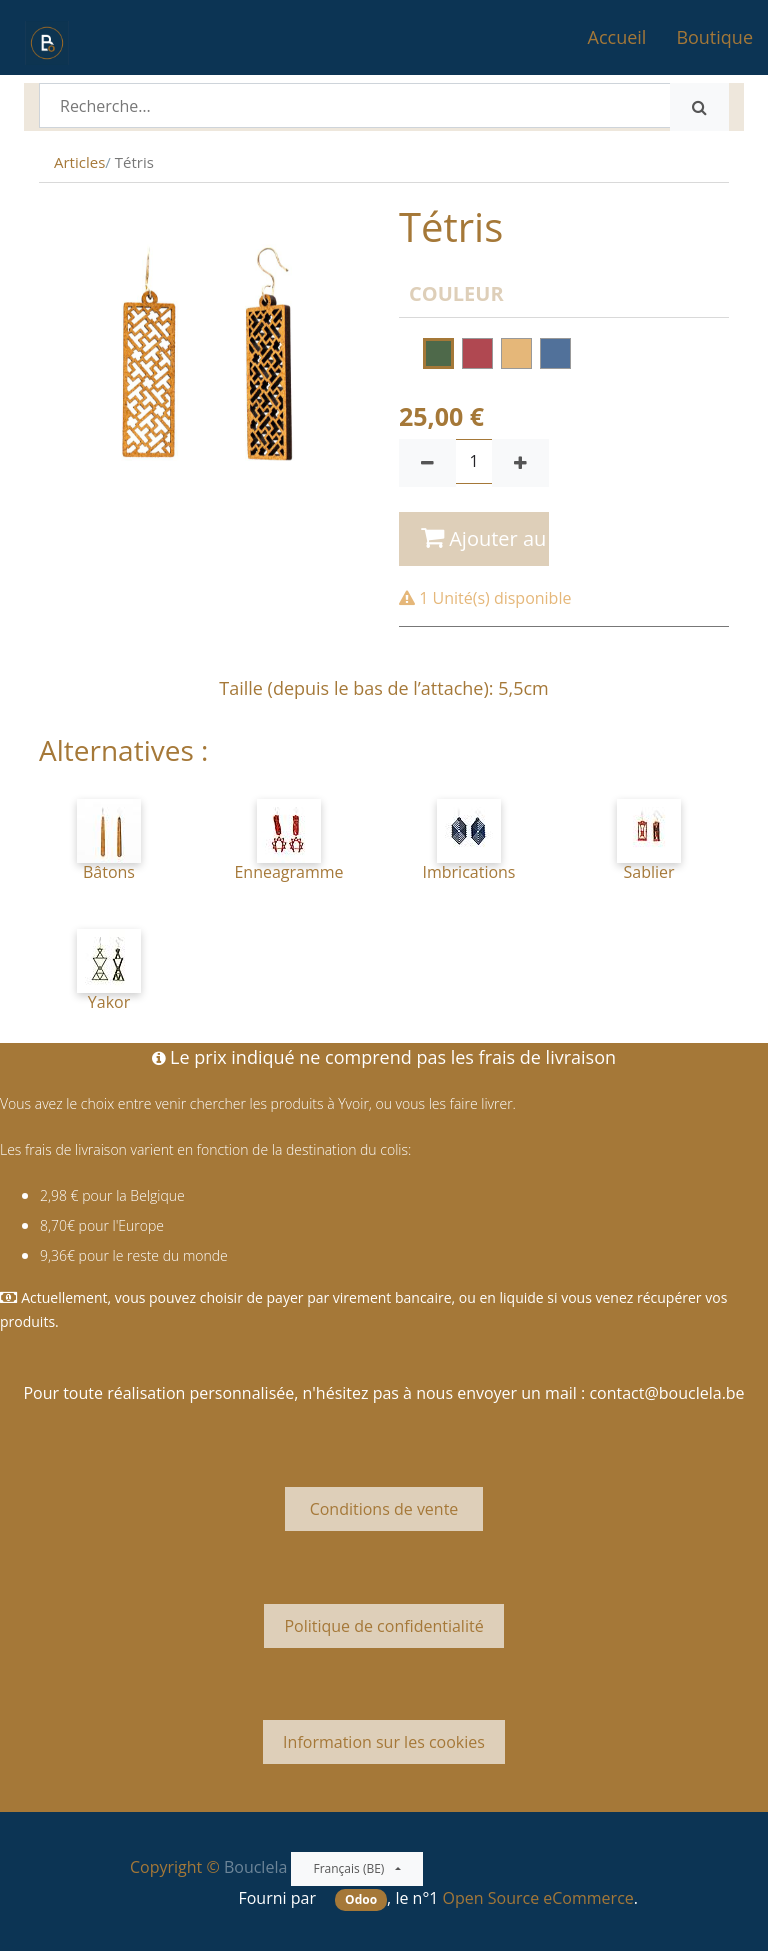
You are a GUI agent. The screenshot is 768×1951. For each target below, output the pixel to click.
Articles (79, 162)
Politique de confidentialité (383, 1626)
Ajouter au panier (485, 538)
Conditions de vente (383, 1509)
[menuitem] (617, 37)
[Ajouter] (520, 463)
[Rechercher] (699, 107)
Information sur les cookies (384, 1742)
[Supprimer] (427, 463)
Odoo (361, 1899)
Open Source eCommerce (538, 1898)
